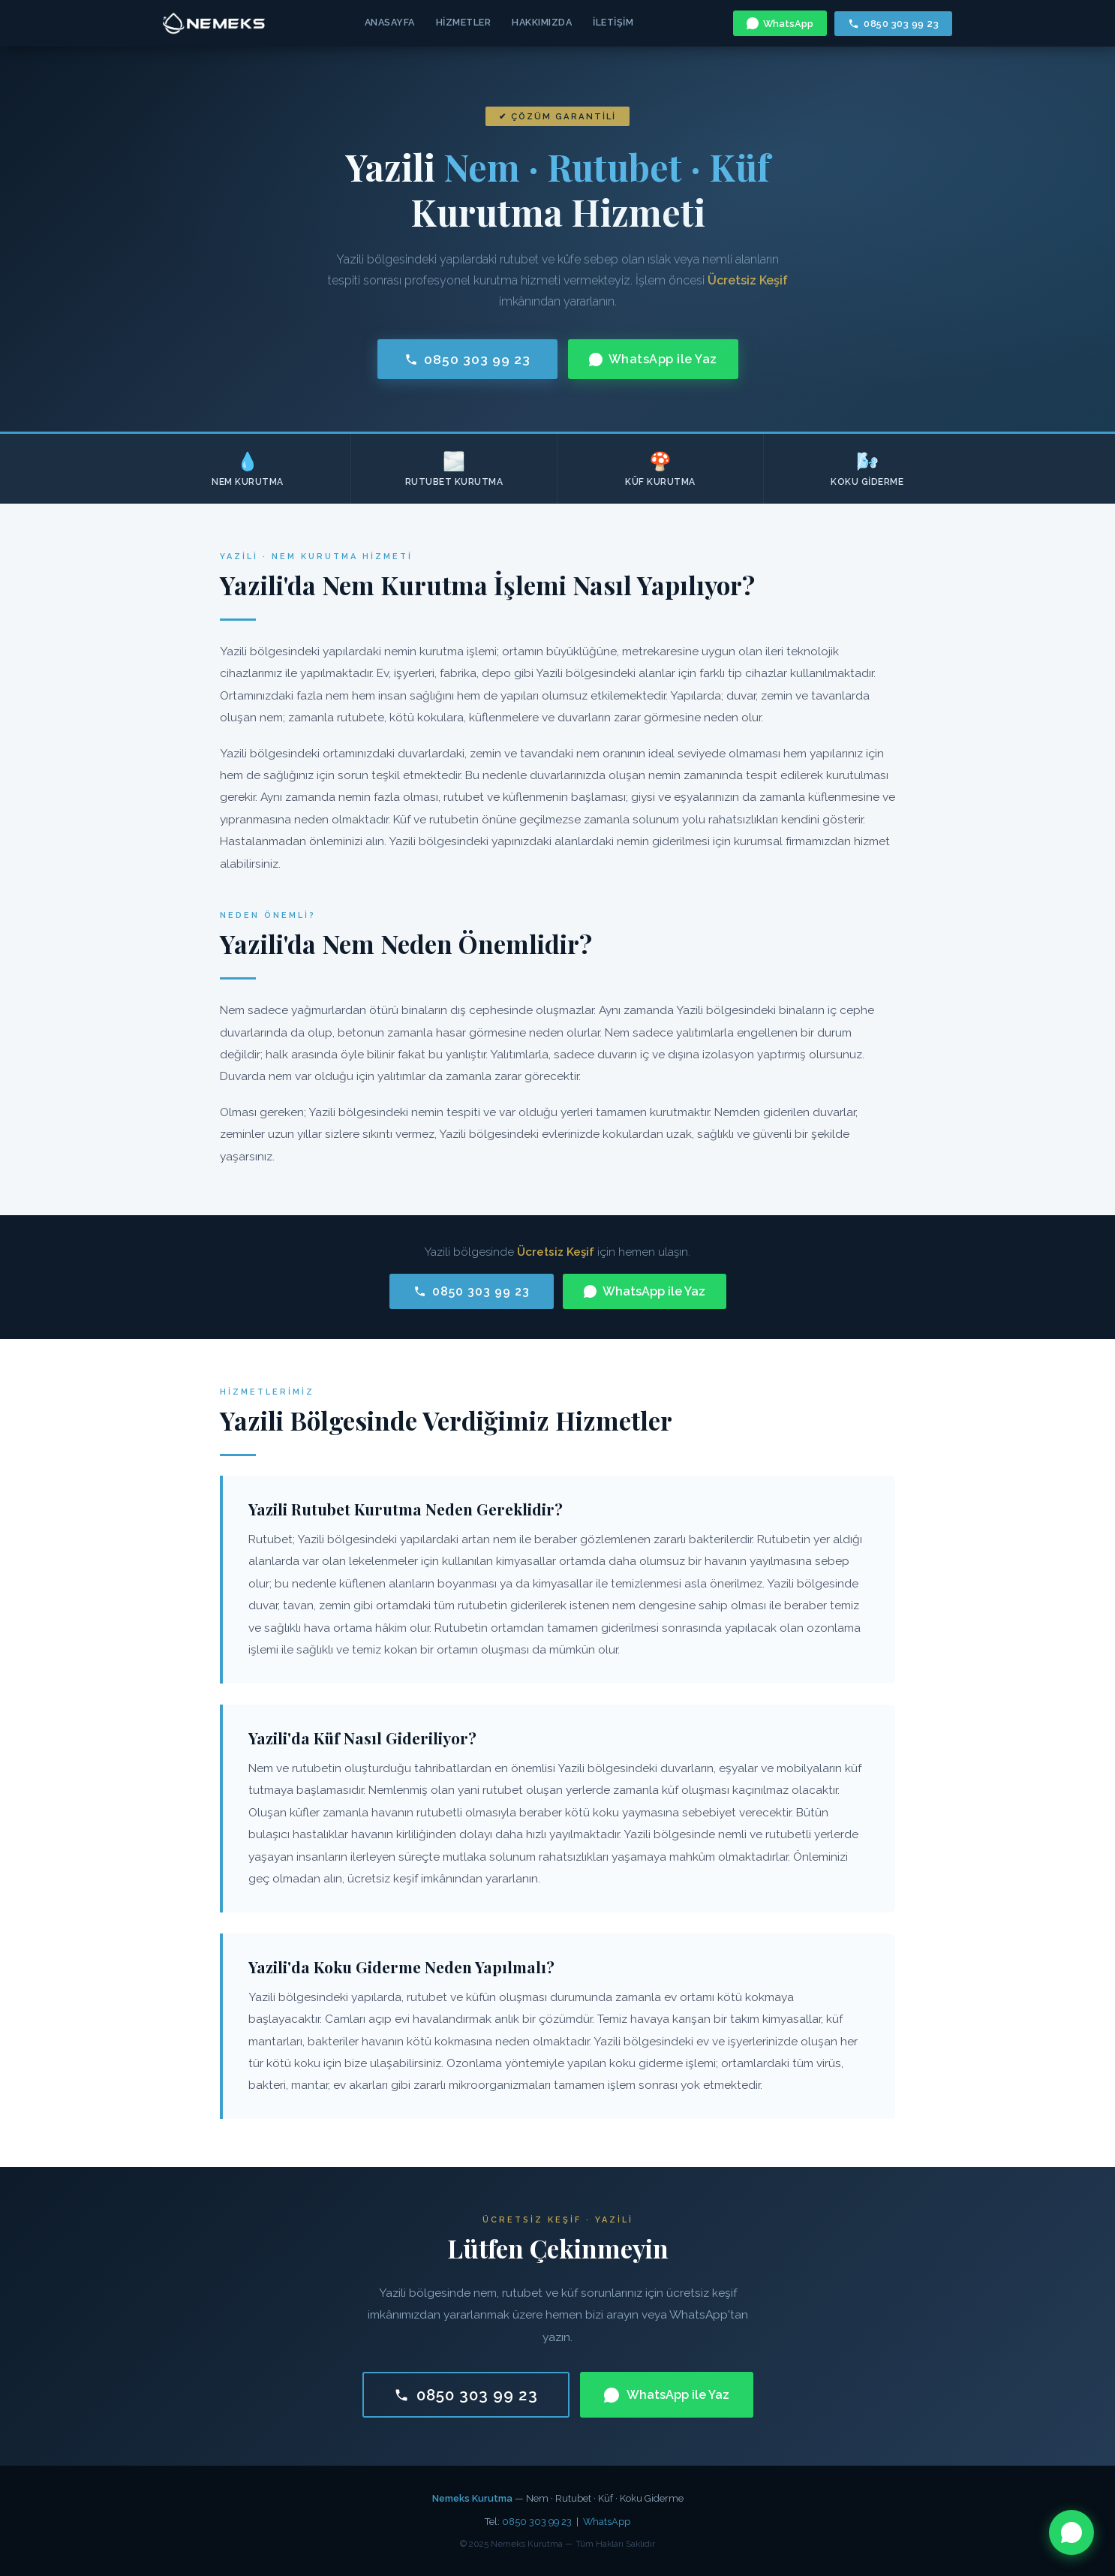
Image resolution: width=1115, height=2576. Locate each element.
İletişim (613, 22)
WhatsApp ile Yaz (653, 359)
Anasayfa (390, 22)
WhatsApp (780, 23)
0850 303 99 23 (893, 23)
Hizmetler (463, 22)
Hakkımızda (542, 22)
